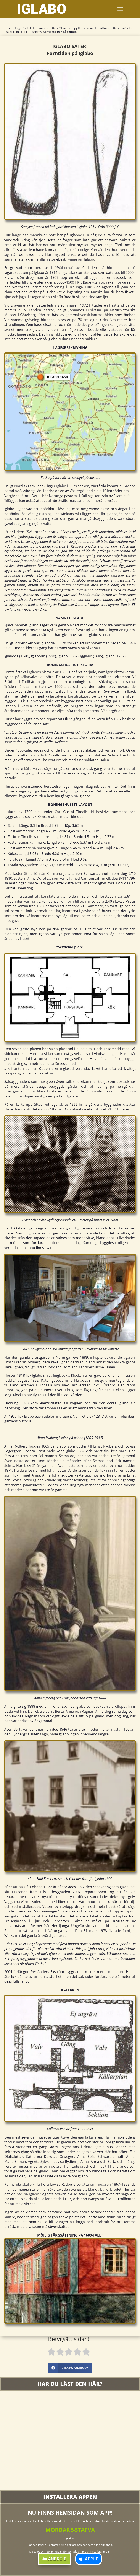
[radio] (51, 2353)
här (23, 1711)
